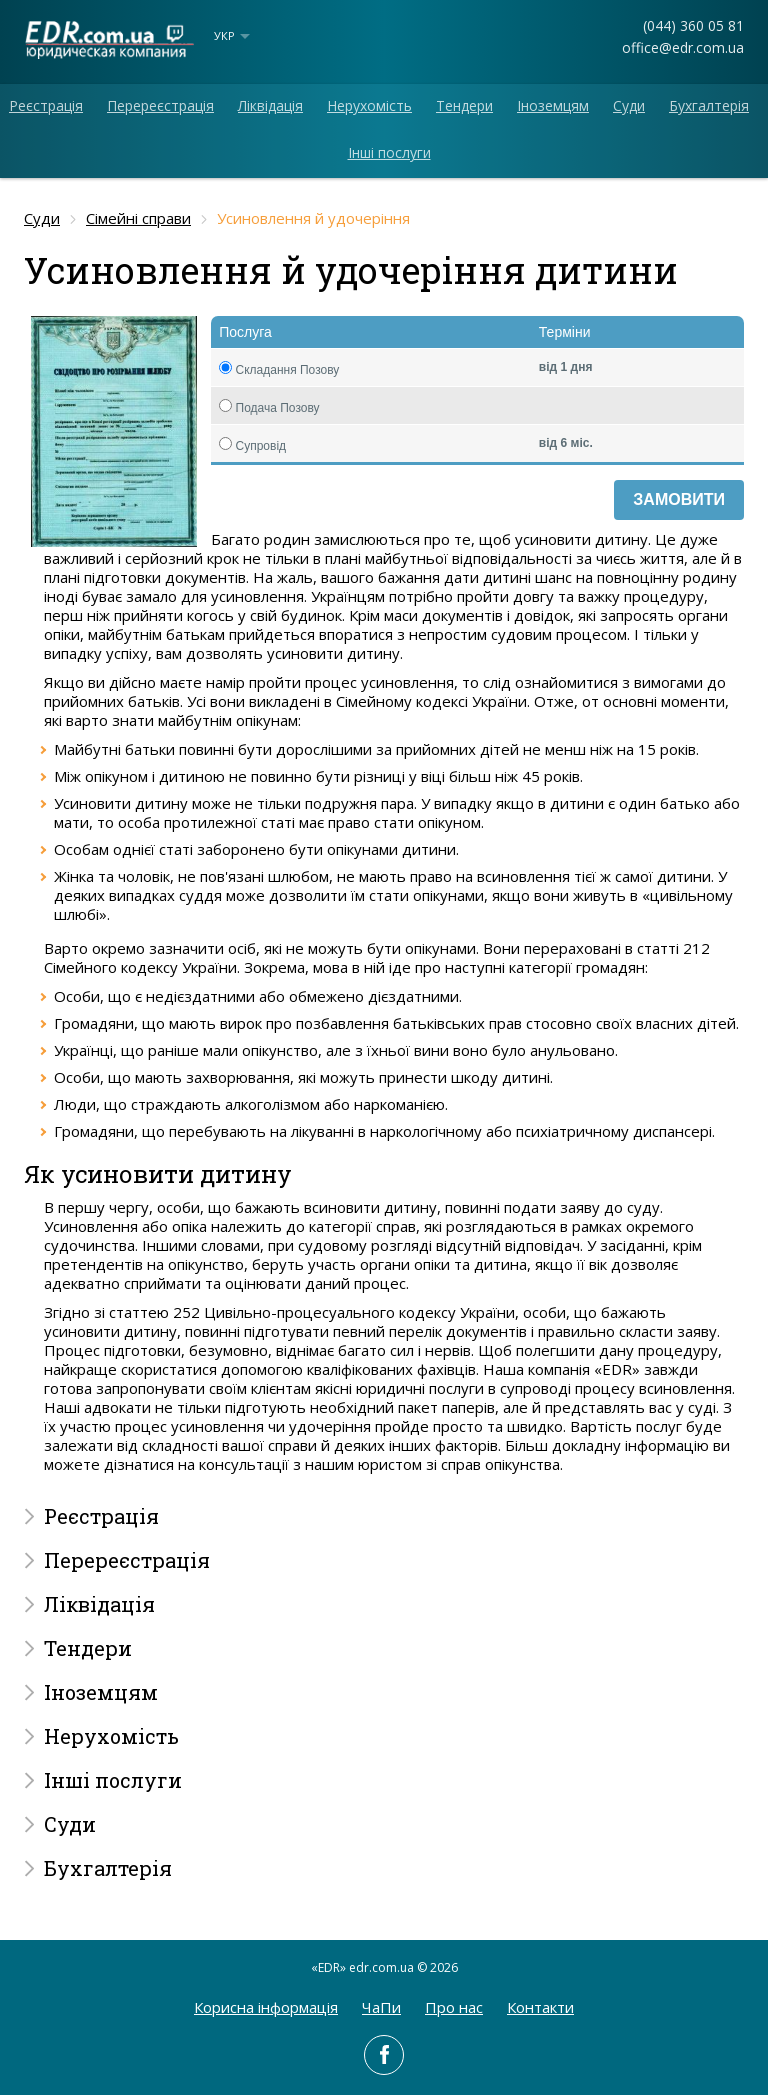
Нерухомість (369, 105)
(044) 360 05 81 (693, 25)
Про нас (454, 2007)
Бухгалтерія (709, 105)
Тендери (464, 105)
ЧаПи (381, 2007)
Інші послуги (389, 152)
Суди (629, 105)
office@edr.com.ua (683, 47)
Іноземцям (553, 105)
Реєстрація (46, 105)
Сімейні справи (138, 218)
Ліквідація (270, 105)
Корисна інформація (266, 2007)
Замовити (679, 499)
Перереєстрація (160, 105)
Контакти (540, 2007)
